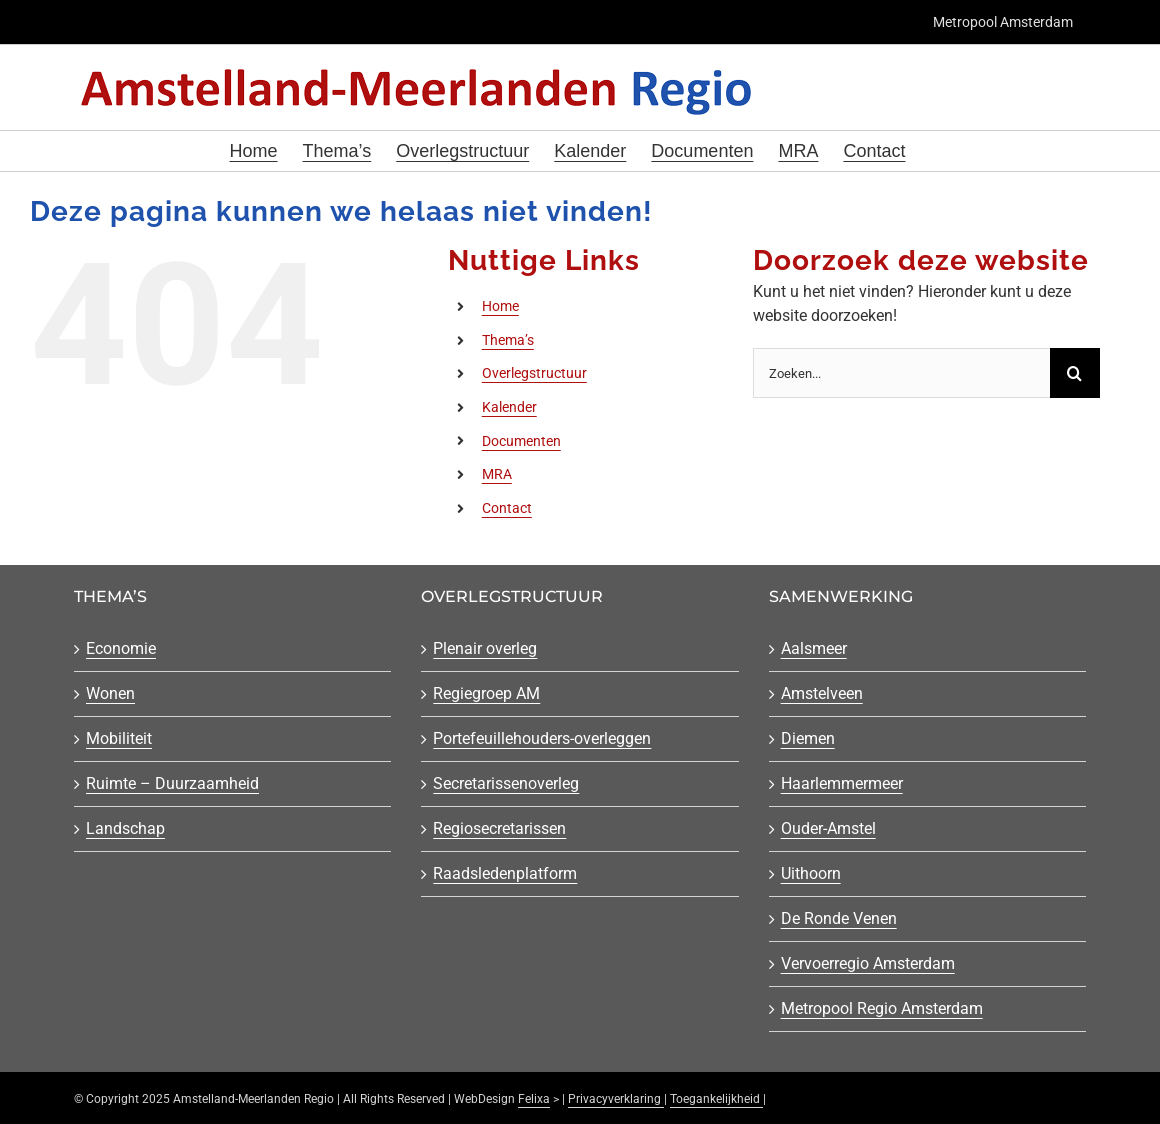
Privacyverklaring (616, 1099)
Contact (507, 508)
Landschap (125, 828)
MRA (497, 474)
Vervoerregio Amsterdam (868, 963)
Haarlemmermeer (842, 783)
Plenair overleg (485, 648)
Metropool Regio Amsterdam (882, 1008)
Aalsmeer (814, 648)
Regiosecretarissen (499, 828)
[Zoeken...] (901, 373)
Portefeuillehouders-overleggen (542, 738)
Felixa (534, 1099)
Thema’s (508, 340)
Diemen (808, 738)
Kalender (509, 407)
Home (500, 306)
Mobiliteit (119, 738)
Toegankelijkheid (716, 1099)
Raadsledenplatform (505, 873)
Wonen (110, 693)
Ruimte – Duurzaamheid (172, 783)
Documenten (521, 441)
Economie (121, 648)
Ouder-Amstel (828, 828)
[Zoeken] (1075, 373)
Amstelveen (822, 693)
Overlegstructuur (534, 373)
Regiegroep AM (486, 693)
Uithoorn (811, 873)
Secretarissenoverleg (506, 783)
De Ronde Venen (839, 918)
